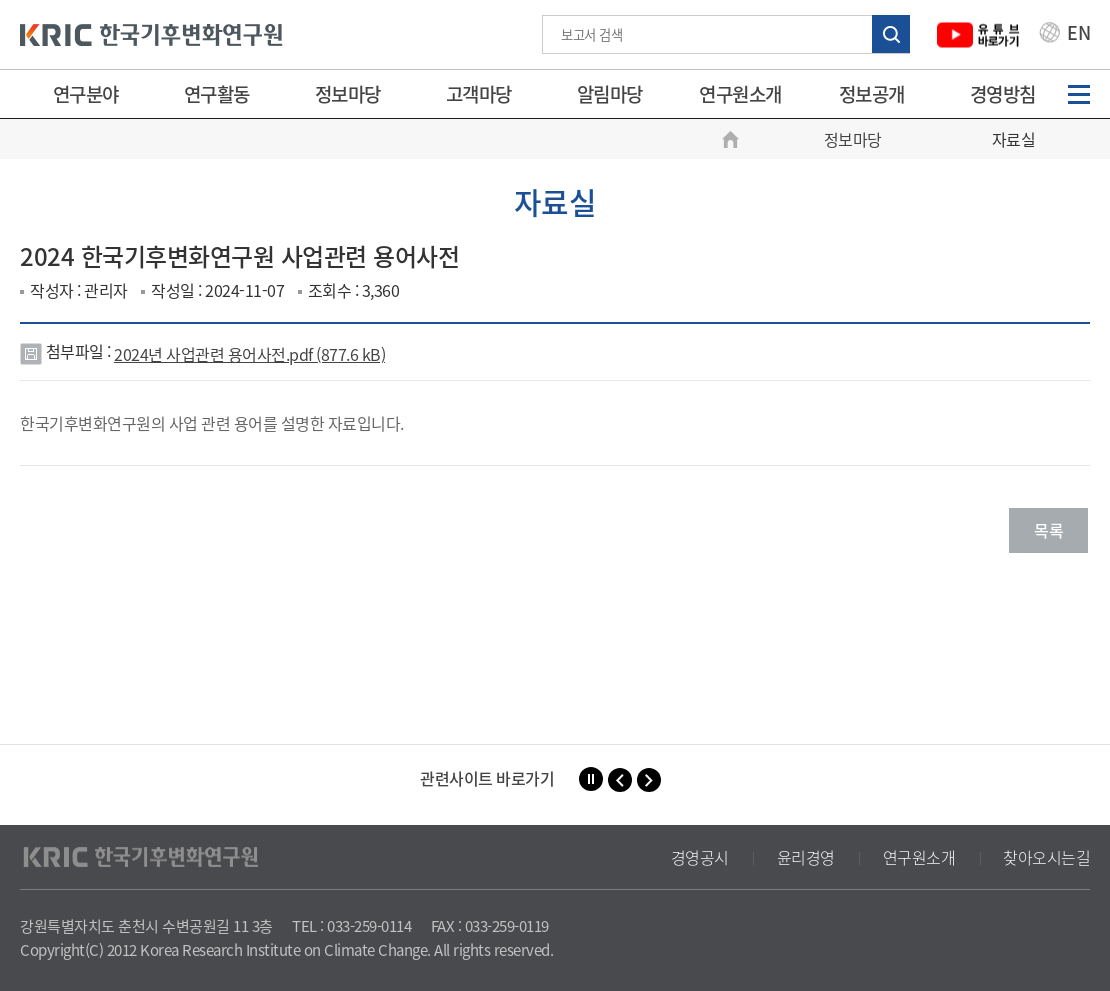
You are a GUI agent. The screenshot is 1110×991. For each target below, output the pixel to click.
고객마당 (479, 94)
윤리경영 (806, 857)
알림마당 (610, 94)
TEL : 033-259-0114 (351, 926)
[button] (620, 780)
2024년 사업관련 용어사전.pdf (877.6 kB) (249, 354)
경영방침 (1003, 94)
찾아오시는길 (1046, 857)
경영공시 (700, 857)
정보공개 (872, 94)
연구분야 (86, 94)
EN (1065, 35)
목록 (1048, 530)
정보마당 (348, 94)
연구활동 (217, 94)
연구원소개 (740, 94)
